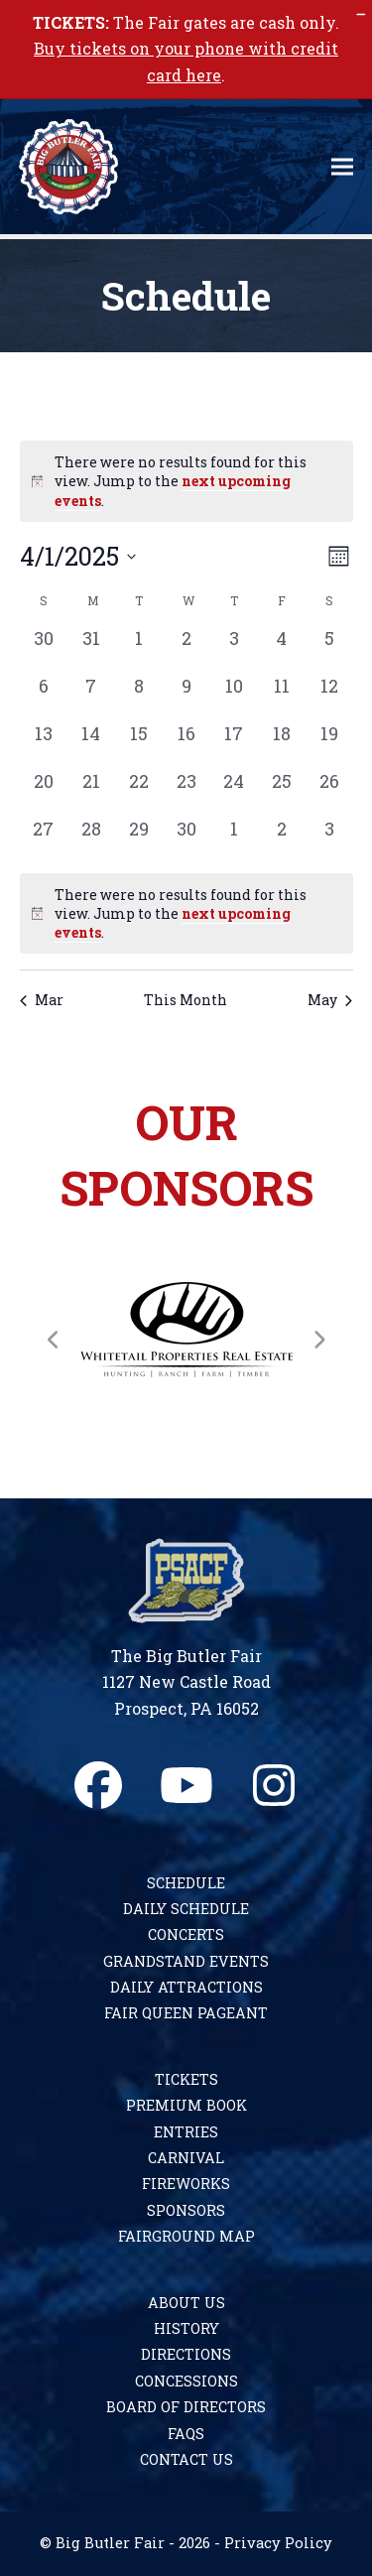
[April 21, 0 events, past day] (91, 792)
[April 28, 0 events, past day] (91, 839)
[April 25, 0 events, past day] (282, 792)
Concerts (186, 1934)
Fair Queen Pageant (186, 2012)
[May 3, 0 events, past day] (329, 839)
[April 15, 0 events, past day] (139, 744)
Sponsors (186, 2210)
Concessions (186, 2381)
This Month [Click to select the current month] (185, 999)
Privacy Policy (278, 2542)
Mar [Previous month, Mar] (41, 999)
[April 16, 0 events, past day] (186, 744)
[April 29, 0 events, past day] (139, 839)
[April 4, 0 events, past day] (282, 649)
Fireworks (186, 2183)
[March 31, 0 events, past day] (91, 649)
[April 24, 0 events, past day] (234, 792)
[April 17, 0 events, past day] (234, 744)
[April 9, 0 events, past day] (186, 696)
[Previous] (53, 1339)
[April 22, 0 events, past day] (139, 792)
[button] (342, 167)
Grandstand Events (186, 1961)
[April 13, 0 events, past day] (43, 744)
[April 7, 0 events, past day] (91, 696)
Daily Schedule (186, 1908)
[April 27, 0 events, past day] (43, 839)
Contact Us (186, 2459)
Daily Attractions (186, 1987)
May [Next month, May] (330, 999)
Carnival (186, 2157)
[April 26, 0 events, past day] (329, 792)
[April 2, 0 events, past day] (186, 649)
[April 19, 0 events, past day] (329, 744)
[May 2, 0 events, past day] (282, 839)
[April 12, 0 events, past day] (329, 696)
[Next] (318, 1339)
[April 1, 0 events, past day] (139, 649)
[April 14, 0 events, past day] (91, 744)
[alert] (186, 914)
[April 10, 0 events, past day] (234, 696)
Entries (186, 2132)
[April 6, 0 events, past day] (43, 696)
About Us (186, 2302)
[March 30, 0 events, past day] (43, 649)
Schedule (186, 1882)
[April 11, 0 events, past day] (282, 696)
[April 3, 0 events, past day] (234, 649)
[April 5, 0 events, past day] (329, 649)
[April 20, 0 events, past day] (43, 792)
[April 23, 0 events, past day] (186, 792)
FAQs (186, 2433)
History (186, 2328)
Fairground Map (186, 2236)
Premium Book (186, 2105)
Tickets (186, 2079)
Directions (186, 2354)
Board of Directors (186, 2406)
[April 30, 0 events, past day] (186, 839)
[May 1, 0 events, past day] (234, 839)
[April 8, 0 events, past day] (139, 696)
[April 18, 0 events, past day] (282, 744)
